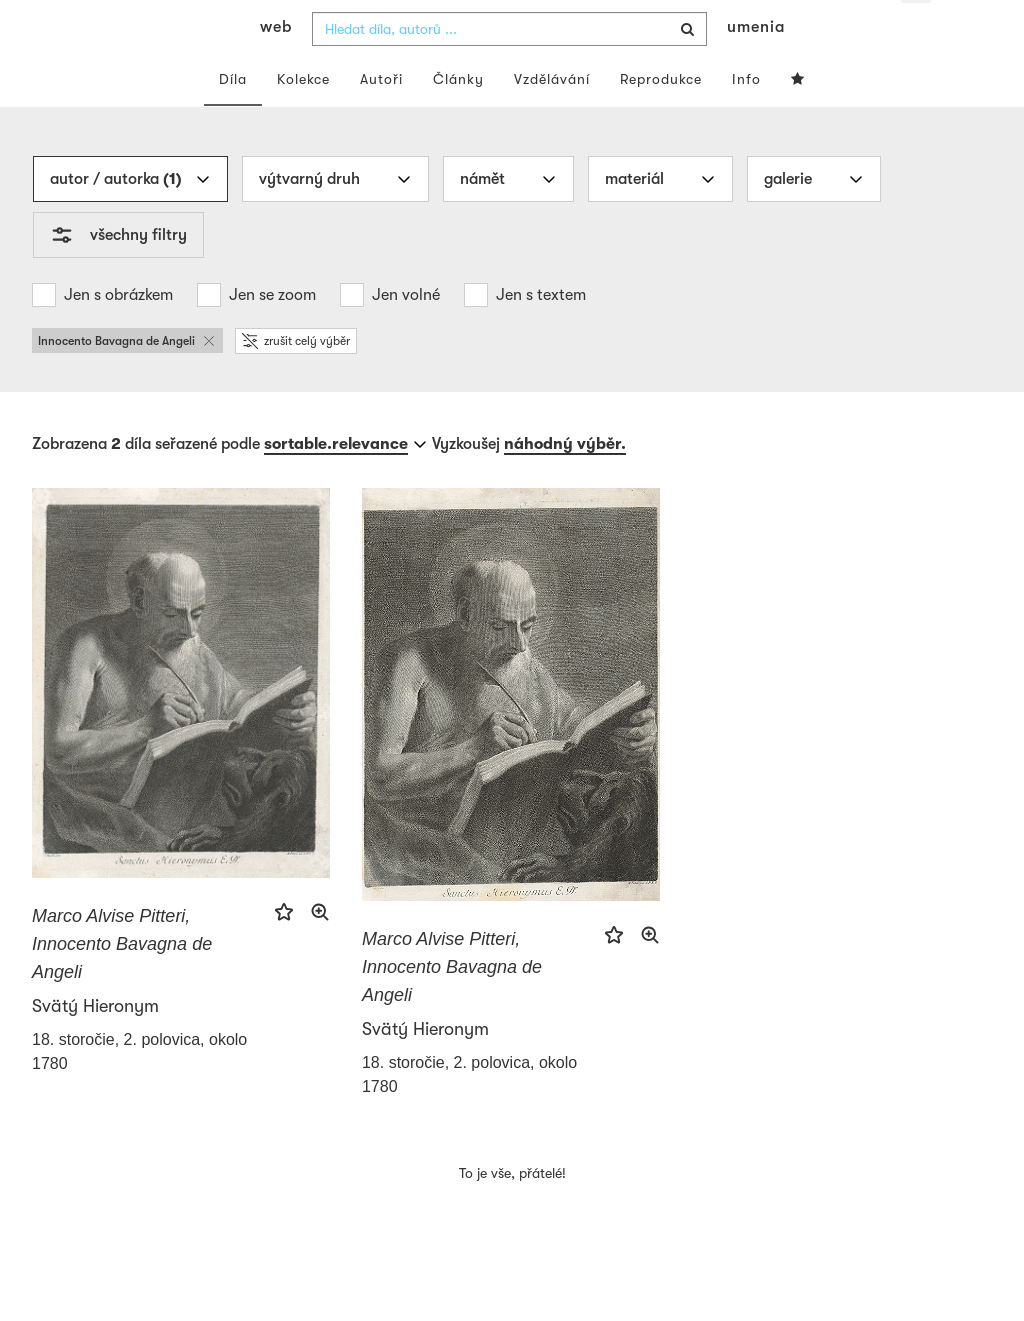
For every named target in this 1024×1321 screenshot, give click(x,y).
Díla (233, 118)
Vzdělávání (552, 118)
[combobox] (509, 68)
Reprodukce (661, 118)
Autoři (381, 118)
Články (458, 118)
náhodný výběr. (565, 483)
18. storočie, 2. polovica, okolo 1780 (139, 1089)
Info (746, 118)
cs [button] (917, 30)
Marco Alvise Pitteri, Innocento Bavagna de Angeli (122, 982)
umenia (756, 66)
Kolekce (303, 118)
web (276, 66)
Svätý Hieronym (95, 1044)
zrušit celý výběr (296, 380)
